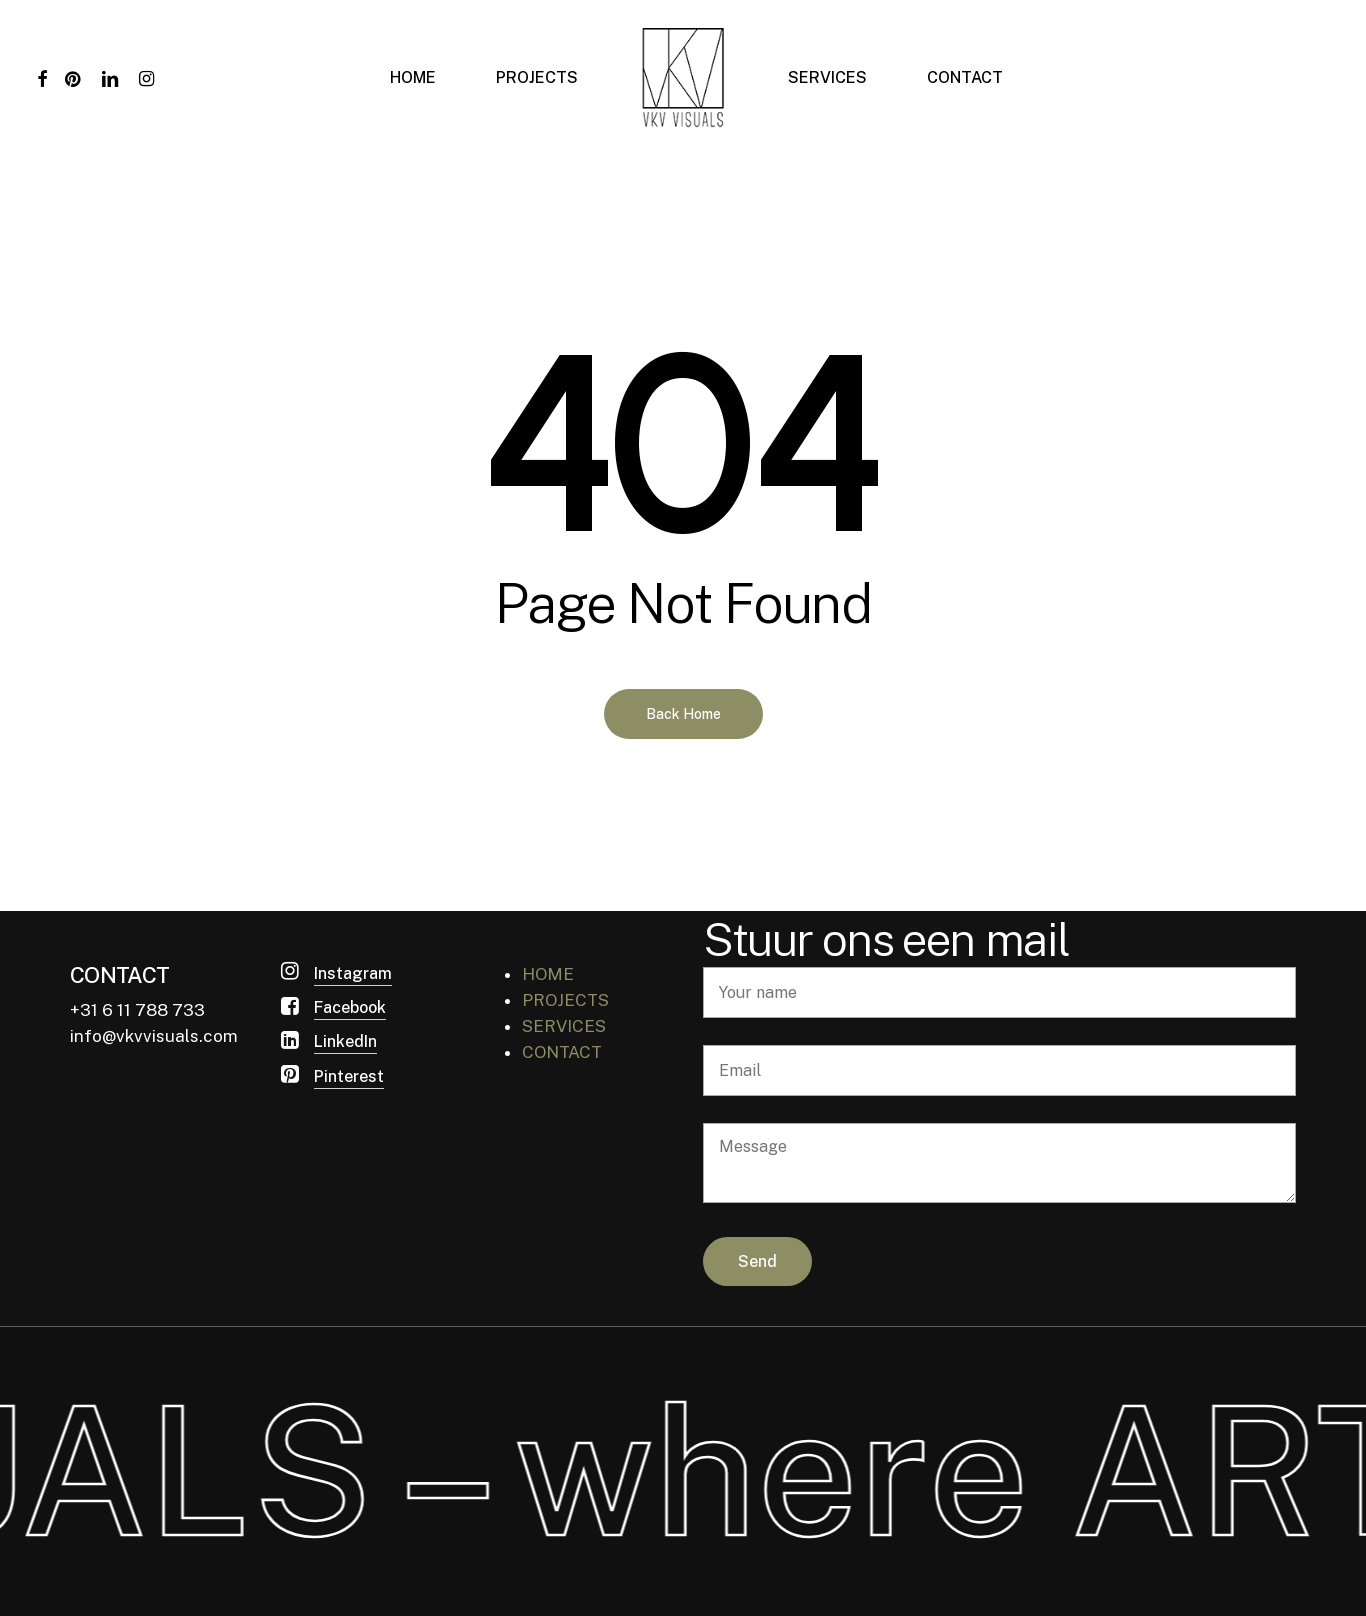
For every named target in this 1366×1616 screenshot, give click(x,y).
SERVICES (564, 1026)
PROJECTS (565, 1000)
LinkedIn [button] (345, 1041)
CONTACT (562, 1052)
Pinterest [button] (349, 1076)
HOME (548, 974)
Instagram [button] (353, 973)
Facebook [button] (350, 1007)
